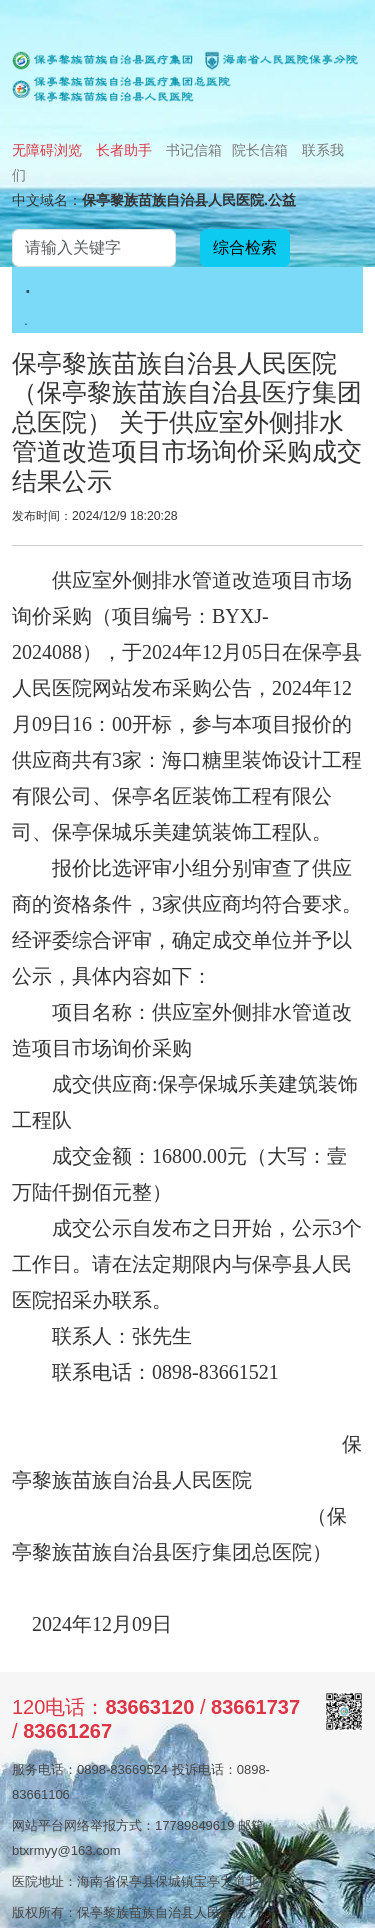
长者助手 (124, 150)
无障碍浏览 (47, 150)
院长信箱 (260, 150)
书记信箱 (194, 150)
